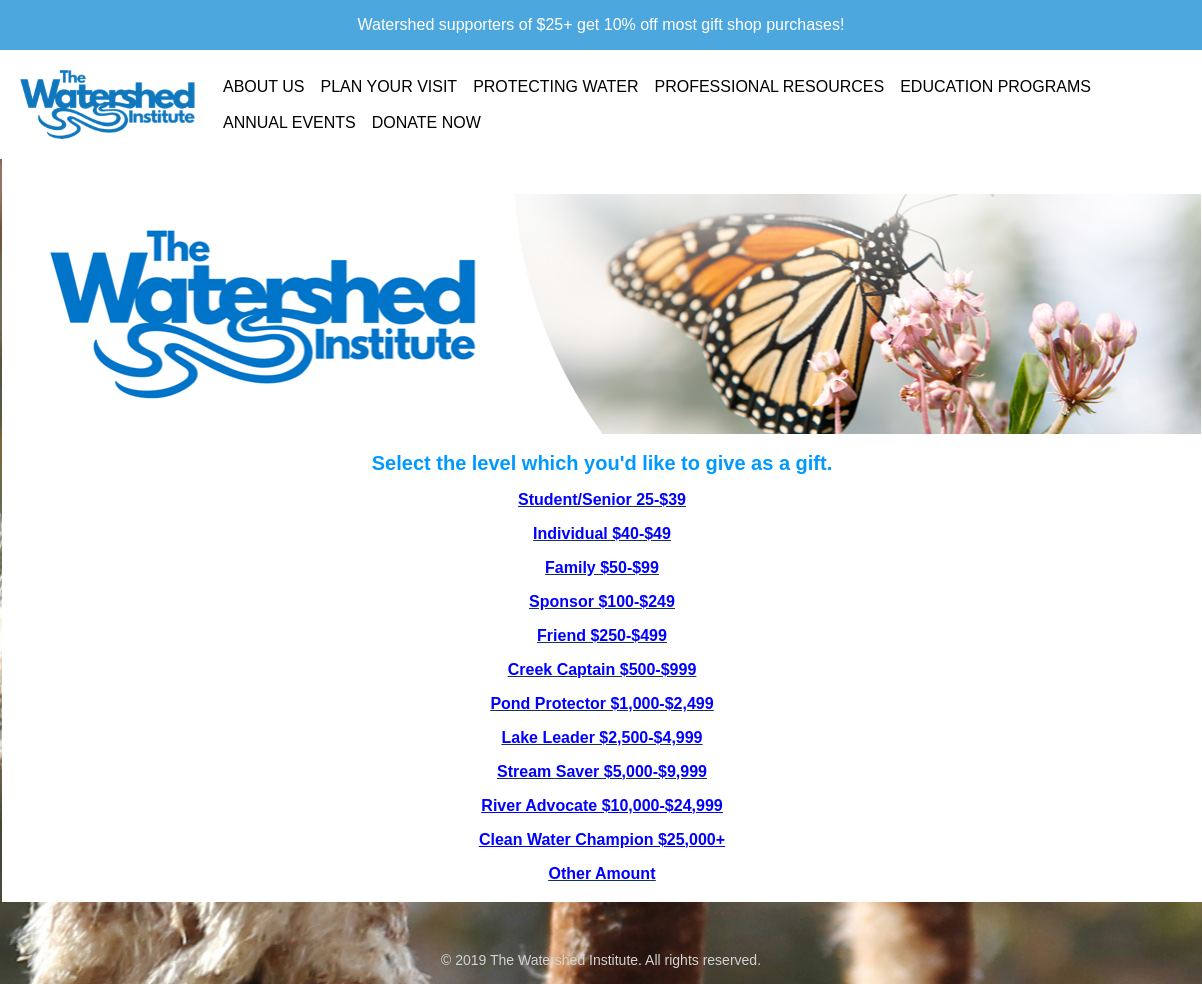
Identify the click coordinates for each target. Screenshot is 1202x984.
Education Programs (995, 86)
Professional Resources (769, 86)
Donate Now (426, 122)
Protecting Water (555, 86)
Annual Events (289, 122)
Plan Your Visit (389, 86)
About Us (264, 86)
